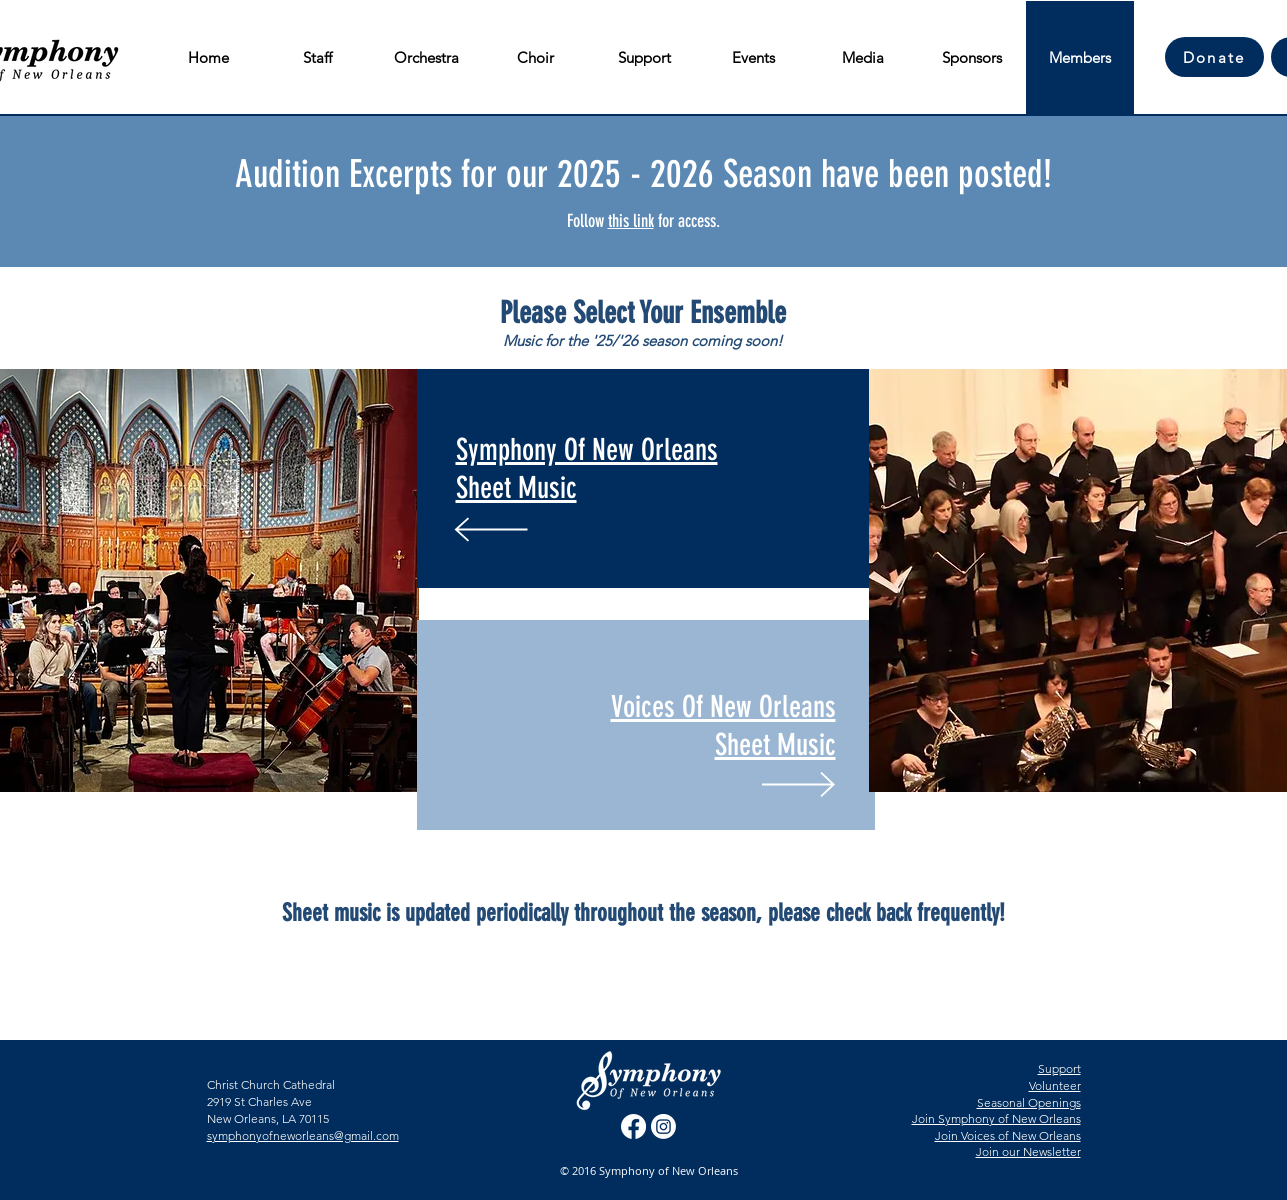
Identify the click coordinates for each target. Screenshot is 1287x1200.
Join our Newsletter (1028, 1151)
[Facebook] (633, 1126)
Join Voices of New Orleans (1008, 1135)
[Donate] (1214, 57)
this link (631, 221)
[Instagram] (663, 1126)
